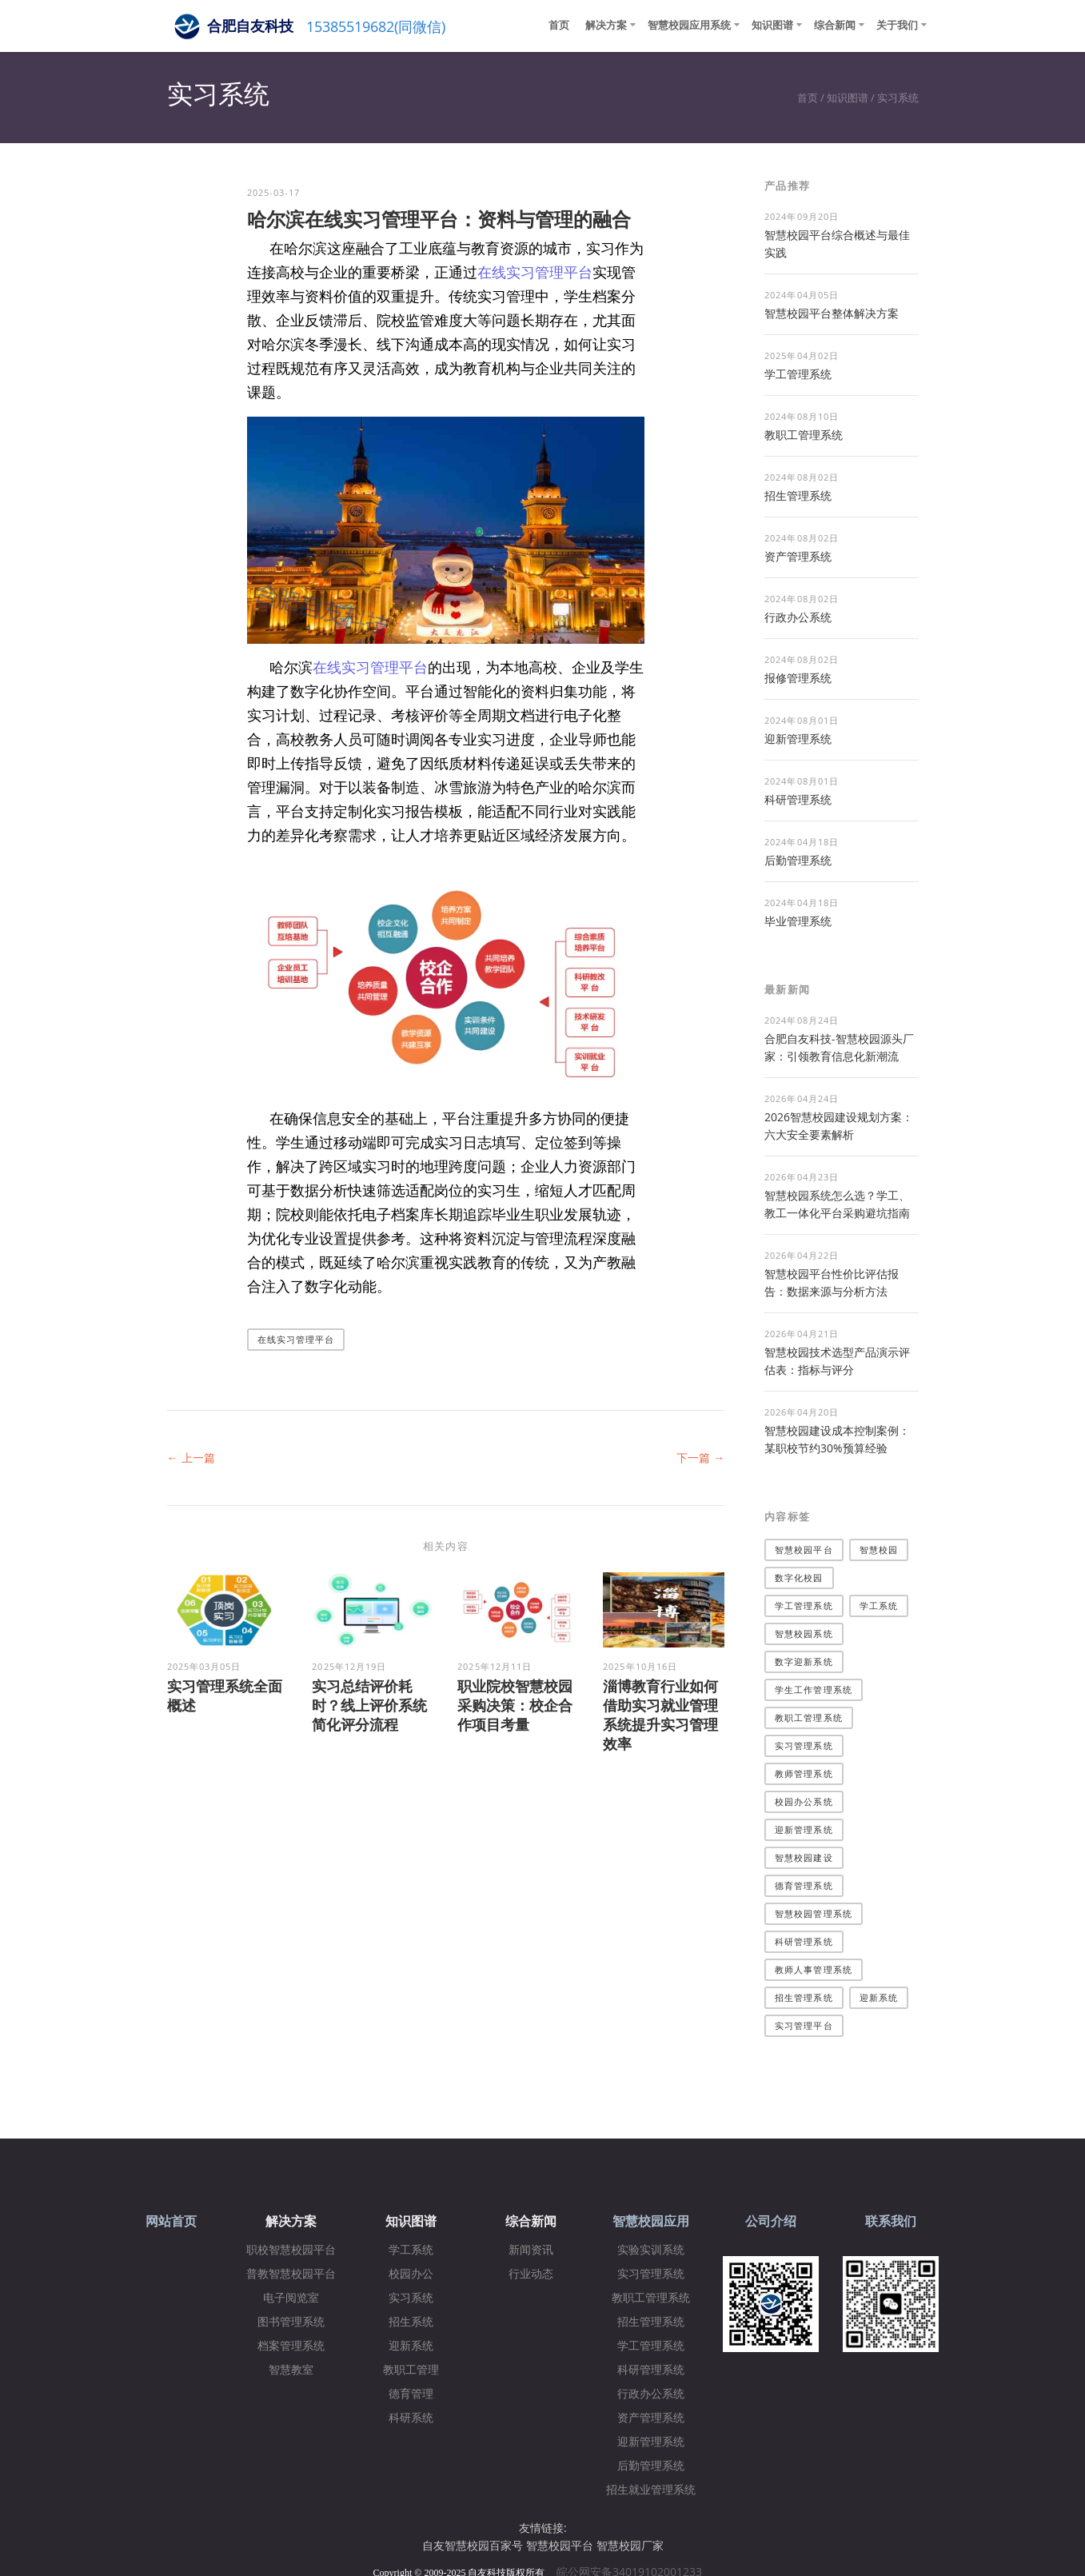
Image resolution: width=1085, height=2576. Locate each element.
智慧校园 (879, 1550)
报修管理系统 (798, 677)
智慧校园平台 (804, 1550)
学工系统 (879, 1605)
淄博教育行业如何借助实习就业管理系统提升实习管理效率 (660, 1714)
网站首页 (171, 2221)
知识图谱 (772, 25)
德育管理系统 (804, 1885)
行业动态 (531, 2274)
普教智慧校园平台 (291, 2274)
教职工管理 (411, 2370)
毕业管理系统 (798, 921)
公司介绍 (770, 2221)
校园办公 (411, 2274)
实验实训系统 (650, 2250)
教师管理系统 (804, 1773)
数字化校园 (799, 1578)
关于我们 (897, 25)
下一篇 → (700, 1457)
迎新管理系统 (798, 738)
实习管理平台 (804, 2025)
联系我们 (890, 2221)
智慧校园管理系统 (813, 1913)
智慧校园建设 (804, 1857)
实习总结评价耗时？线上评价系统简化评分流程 (369, 1705)
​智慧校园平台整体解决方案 (831, 313)
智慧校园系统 (804, 1633)
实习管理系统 (804, 1745)
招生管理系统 (798, 495)
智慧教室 (291, 2370)
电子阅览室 (291, 2298)
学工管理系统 (798, 373)
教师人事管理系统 (813, 1969)
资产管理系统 (798, 556)
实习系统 (898, 97)
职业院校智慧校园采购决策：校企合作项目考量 (514, 1705)
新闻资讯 (531, 2250)
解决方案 (606, 25)
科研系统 (411, 2418)
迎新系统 (879, 1997)
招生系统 (411, 2322)
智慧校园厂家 (630, 2545)
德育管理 (411, 2394)
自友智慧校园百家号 (472, 2545)
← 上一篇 (191, 1457)
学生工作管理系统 (813, 1689)
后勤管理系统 (798, 860)
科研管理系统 (798, 799)
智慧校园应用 (650, 2221)
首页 (558, 25)
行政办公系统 (798, 617)
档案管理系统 (291, 2346)
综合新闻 (835, 25)
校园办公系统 (804, 1801)
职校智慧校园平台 (291, 2250)
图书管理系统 (291, 2322)
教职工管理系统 (803, 434)
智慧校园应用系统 (689, 25)
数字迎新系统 (804, 1661)
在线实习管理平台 (534, 272)
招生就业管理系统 (651, 2490)
